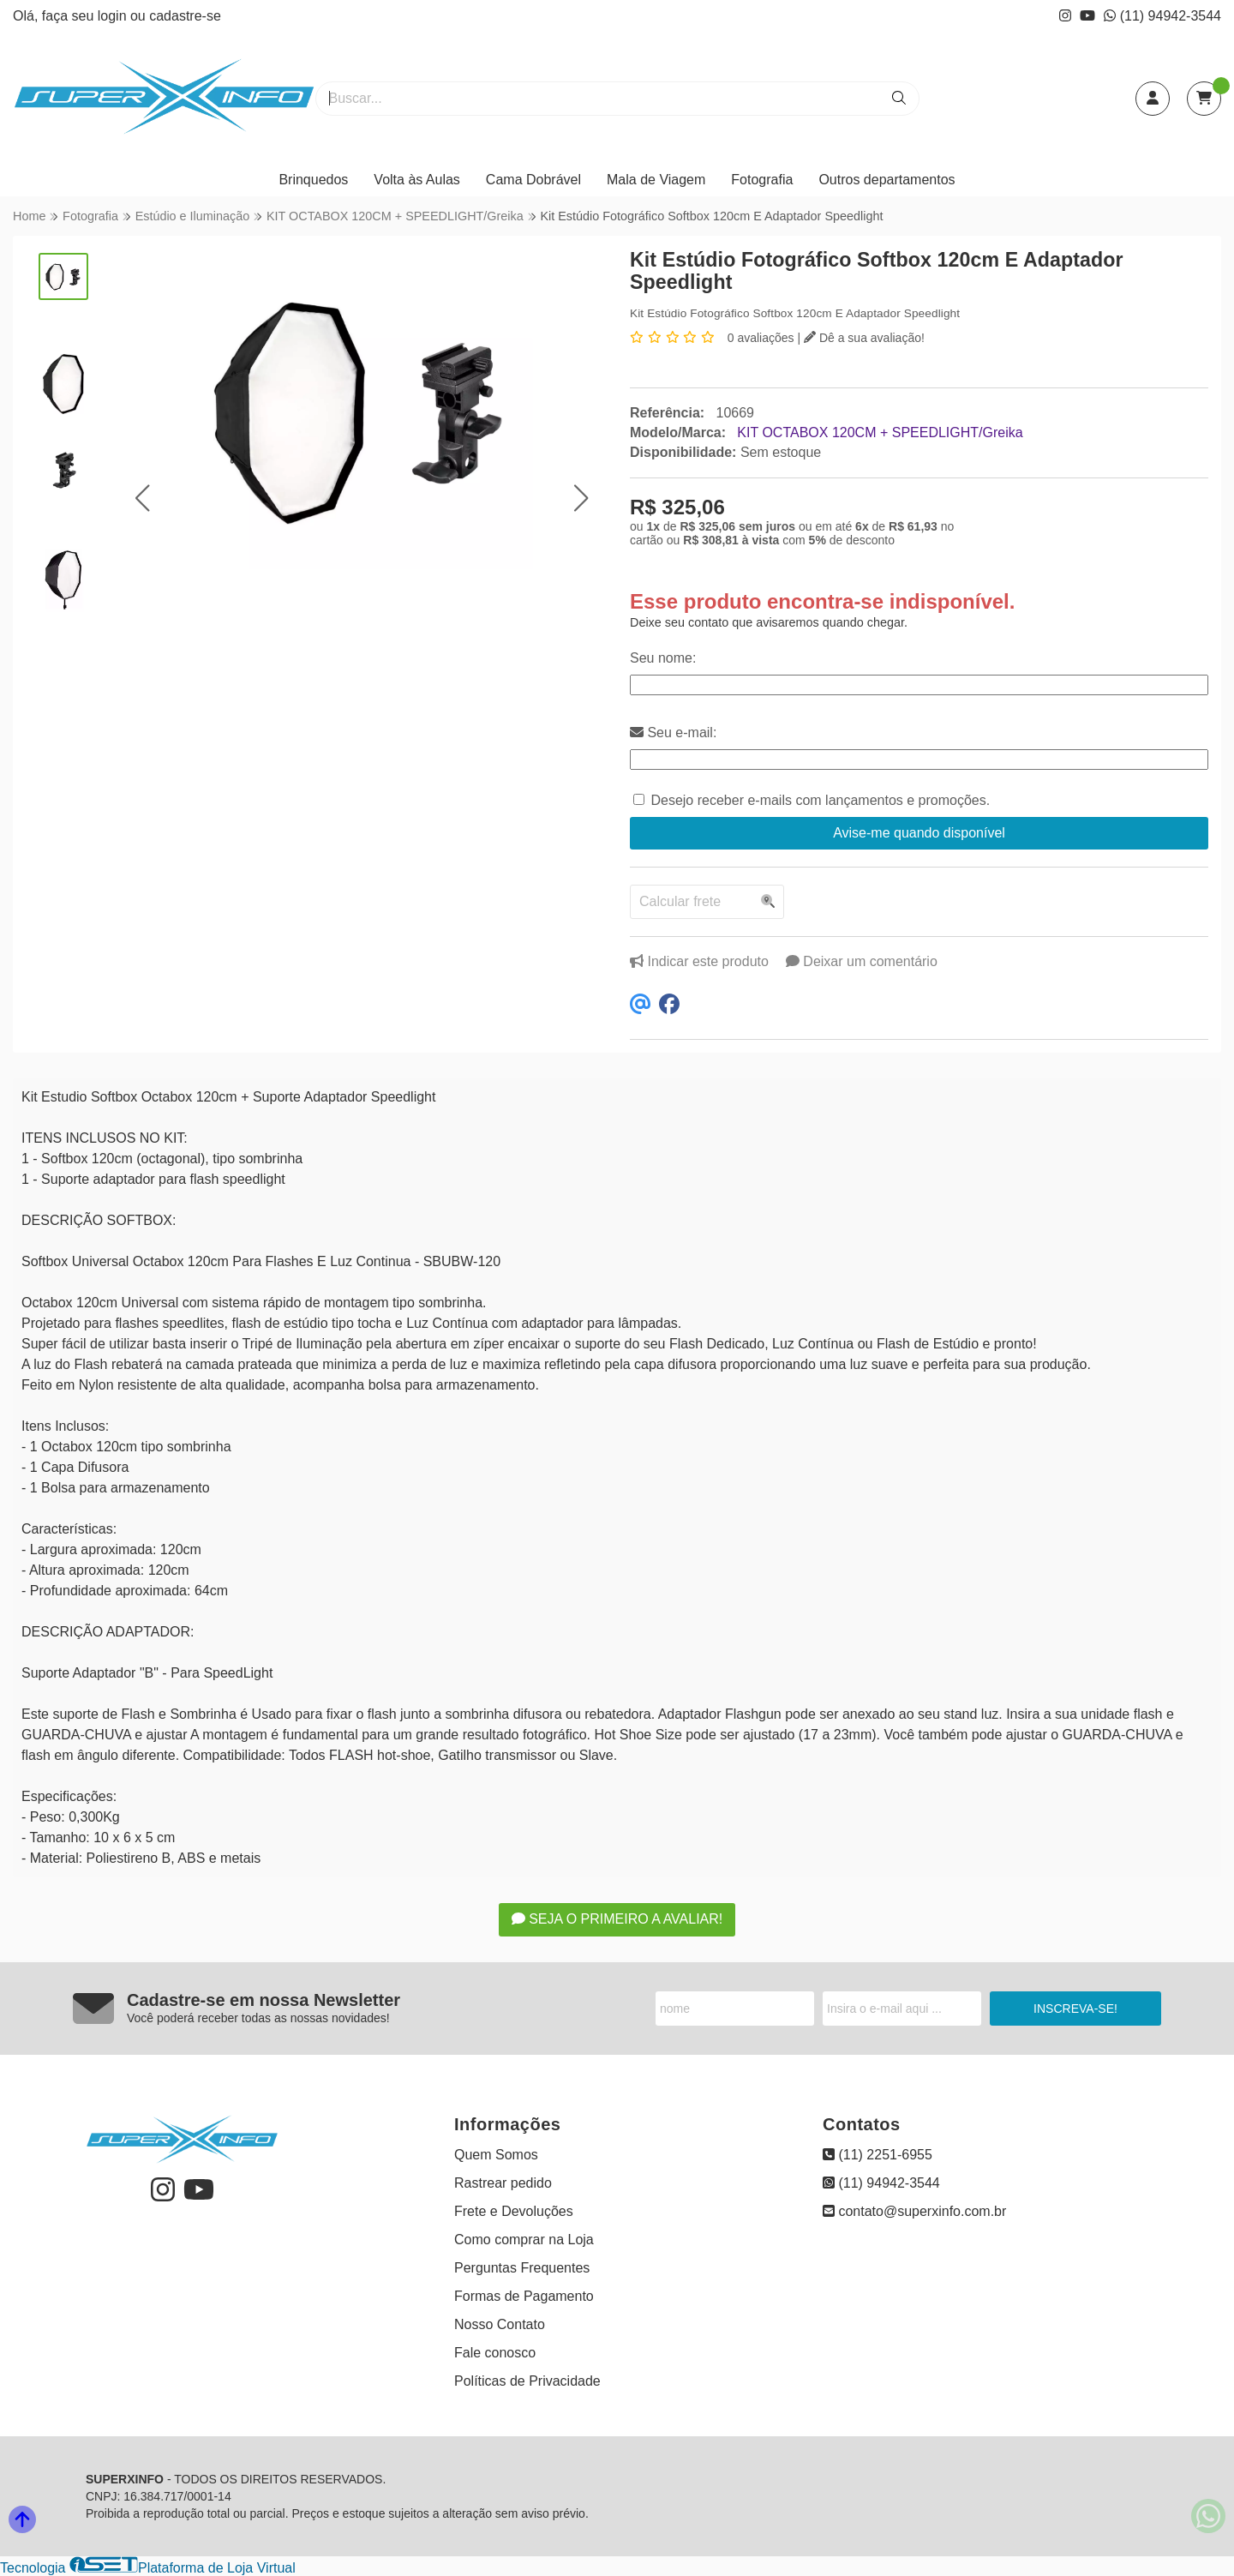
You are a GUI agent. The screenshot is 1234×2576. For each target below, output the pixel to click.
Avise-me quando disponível (919, 833)
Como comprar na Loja (524, 2239)
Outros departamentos (886, 179)
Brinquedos (313, 179)
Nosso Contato (499, 2324)
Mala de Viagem (656, 179)
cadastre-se (185, 16)
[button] (142, 498)
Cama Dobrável (533, 179)
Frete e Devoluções (513, 2211)
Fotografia (762, 179)
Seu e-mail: (673, 732)
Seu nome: (663, 658)
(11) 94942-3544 (1162, 16)
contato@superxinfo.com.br (914, 2211)
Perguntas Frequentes (522, 2268)
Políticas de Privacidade (527, 2381)
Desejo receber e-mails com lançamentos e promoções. (820, 800)
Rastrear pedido (503, 2183)
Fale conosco (495, 2352)
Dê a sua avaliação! (864, 338)
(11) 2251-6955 (877, 2154)
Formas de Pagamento (524, 2296)
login (114, 16)
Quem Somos (496, 2154)
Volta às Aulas (417, 179)
